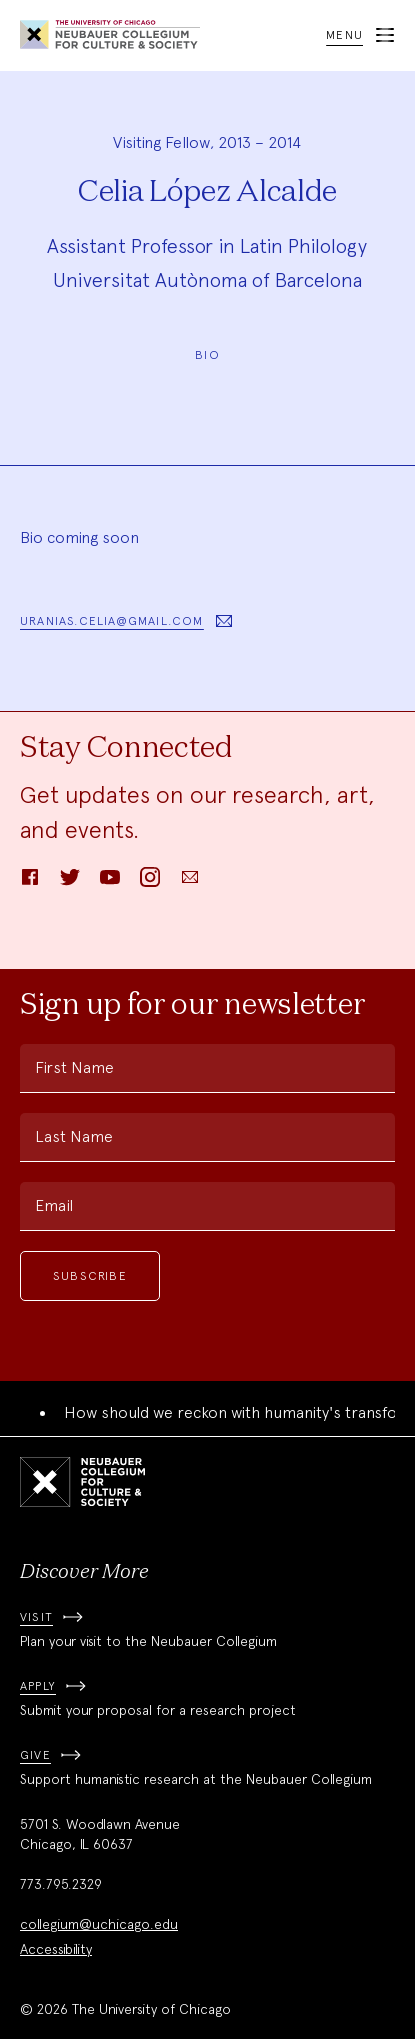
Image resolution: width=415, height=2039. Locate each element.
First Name (74, 1067)
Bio (207, 355)
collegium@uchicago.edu (99, 1924)
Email (54, 1205)
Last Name (74, 1136)
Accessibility (56, 1949)
